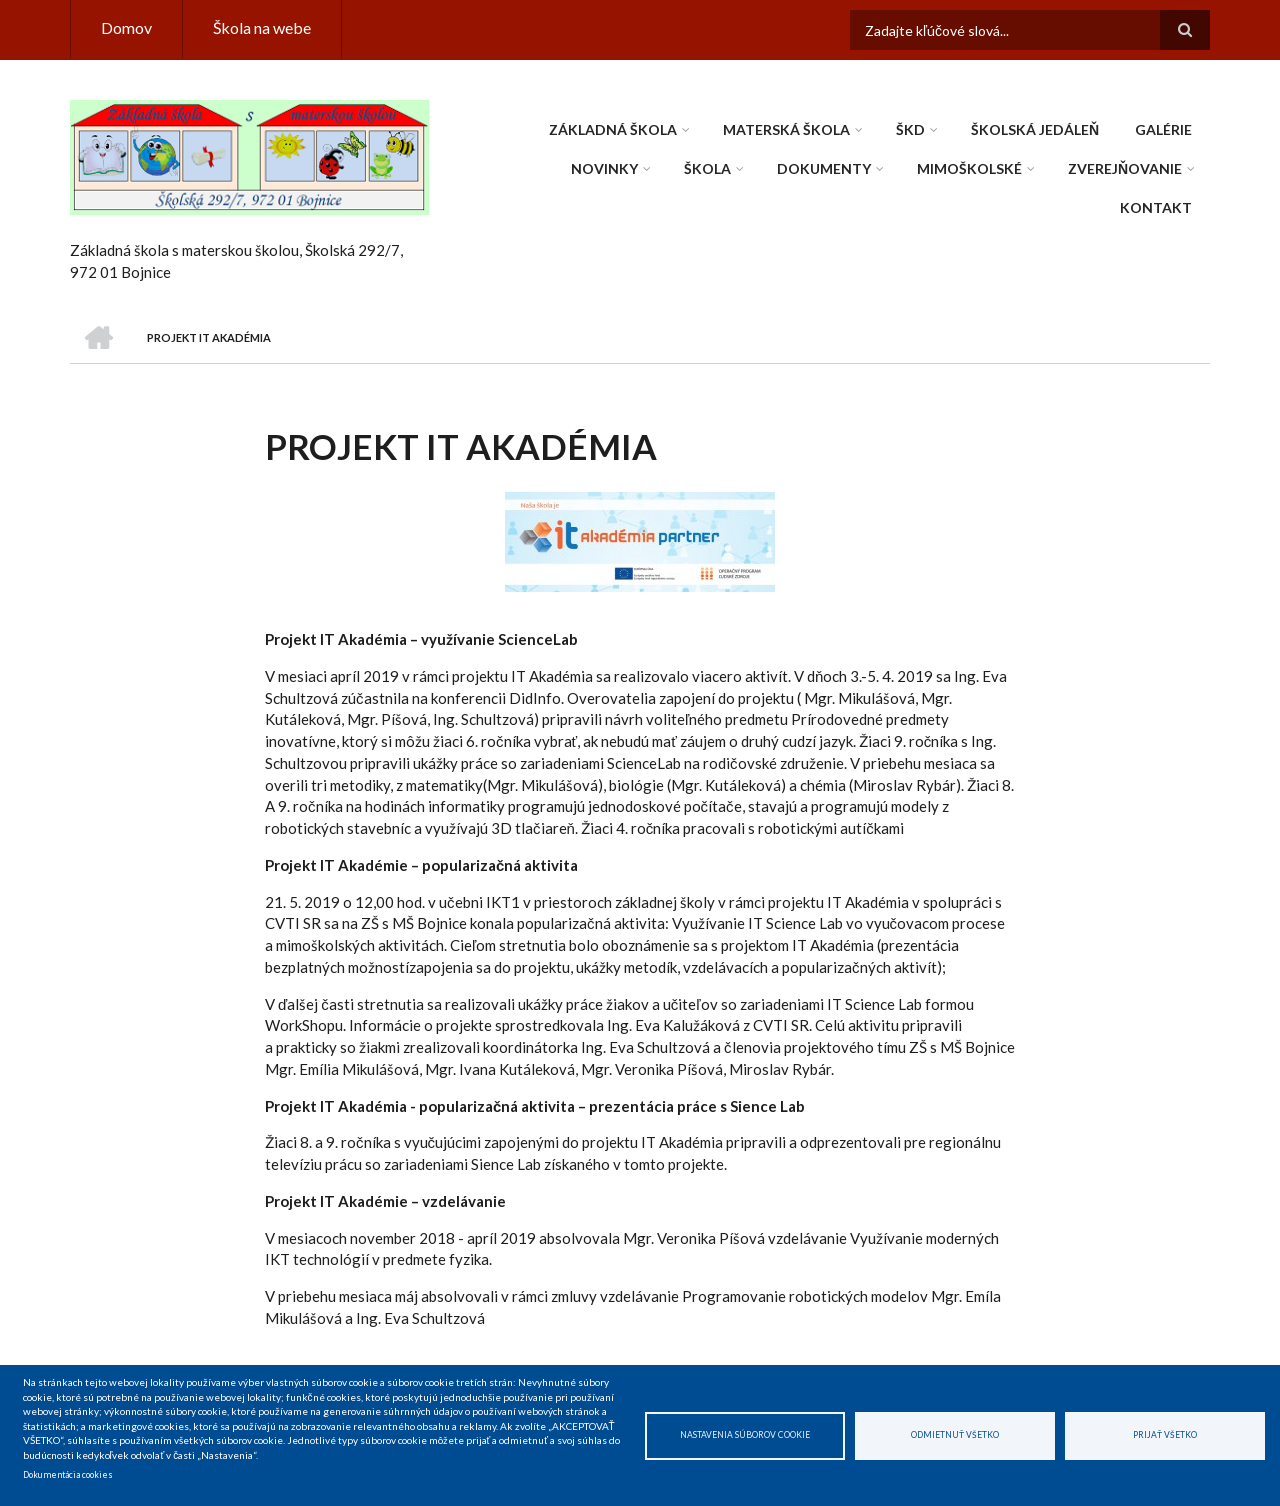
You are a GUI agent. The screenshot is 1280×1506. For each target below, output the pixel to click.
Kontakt (1156, 207)
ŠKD (910, 129)
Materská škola (786, 129)
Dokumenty (824, 168)
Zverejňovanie (1125, 168)
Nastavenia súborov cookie (745, 1435)
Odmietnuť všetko (955, 1435)
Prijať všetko (1165, 1435)
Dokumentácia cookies (68, 1475)
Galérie (1163, 129)
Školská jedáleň (1035, 129)
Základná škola (613, 129)
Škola (707, 168)
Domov (126, 27)
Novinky (604, 168)
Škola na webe (262, 27)
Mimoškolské (969, 168)
